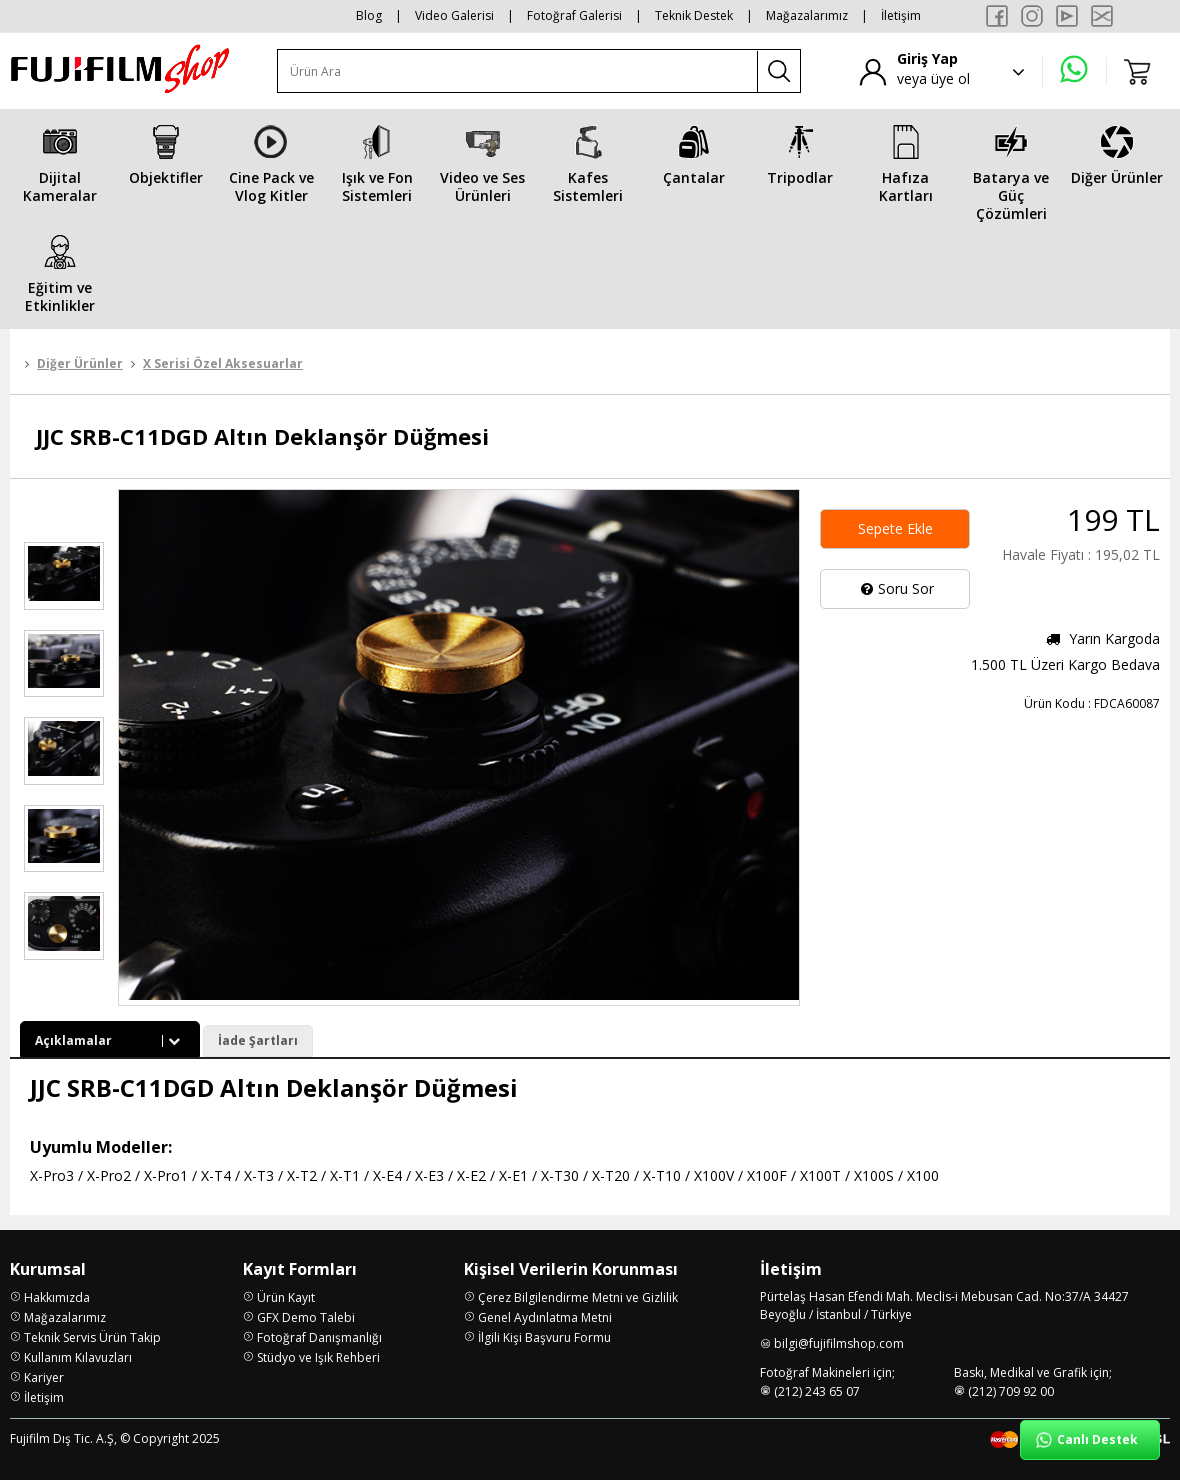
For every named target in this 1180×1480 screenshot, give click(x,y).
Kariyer (44, 1377)
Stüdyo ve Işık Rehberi (318, 1357)
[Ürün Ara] (518, 71)
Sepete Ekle (895, 528)
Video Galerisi (454, 15)
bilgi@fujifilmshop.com (839, 1343)
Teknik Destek (694, 15)
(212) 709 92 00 (1011, 1391)
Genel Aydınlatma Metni (545, 1317)
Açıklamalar (110, 1040)
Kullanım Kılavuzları (78, 1357)
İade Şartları (258, 1040)
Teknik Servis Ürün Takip (92, 1337)
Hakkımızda (57, 1297)
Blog (369, 15)
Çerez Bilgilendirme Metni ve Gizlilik (578, 1297)
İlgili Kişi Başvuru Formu (544, 1337)
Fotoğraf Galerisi (574, 15)
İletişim (901, 15)
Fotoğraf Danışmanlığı (319, 1337)
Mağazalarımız (807, 15)
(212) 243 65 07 (817, 1391)
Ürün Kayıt (286, 1297)
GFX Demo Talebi (306, 1317)
